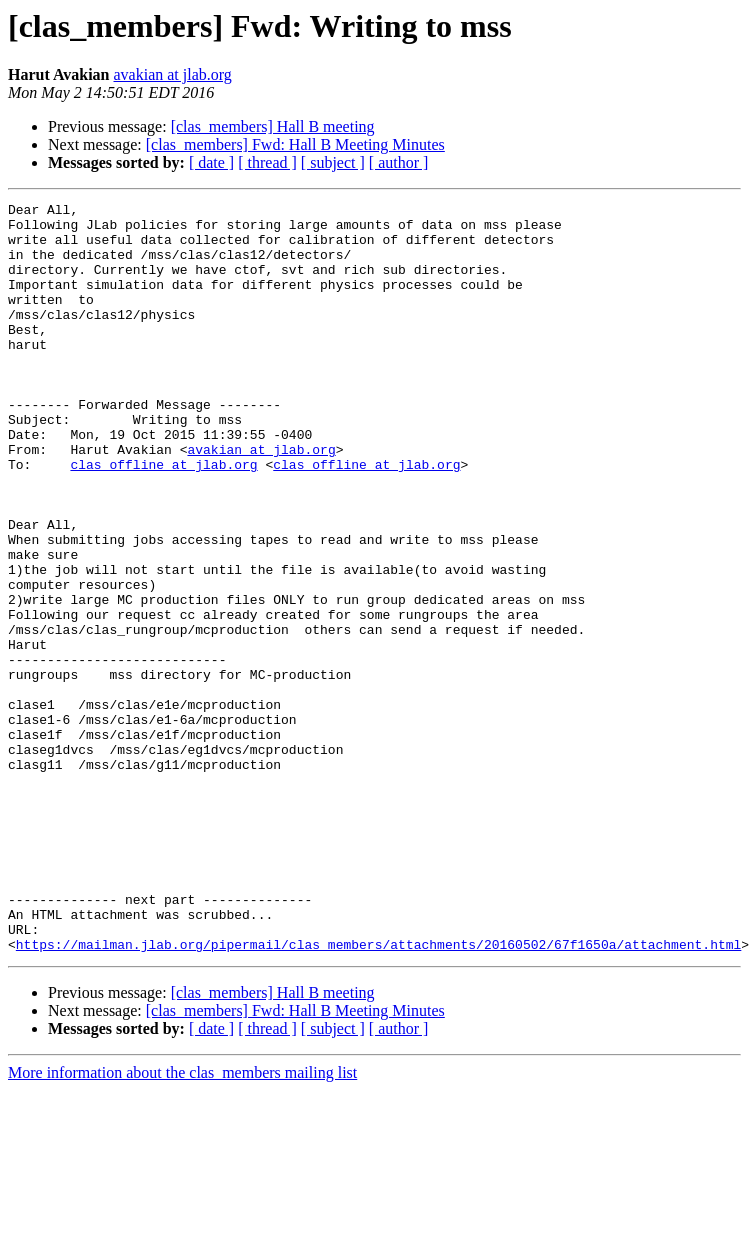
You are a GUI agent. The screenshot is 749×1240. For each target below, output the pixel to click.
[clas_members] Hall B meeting (273, 126)
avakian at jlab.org (173, 74)
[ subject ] (333, 162)
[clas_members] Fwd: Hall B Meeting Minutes (295, 144)
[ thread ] (267, 162)
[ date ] (211, 162)
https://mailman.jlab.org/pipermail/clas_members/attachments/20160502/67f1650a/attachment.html (378, 1094)
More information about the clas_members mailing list (182, 1222)
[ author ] (399, 162)
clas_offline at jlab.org (163, 518)
